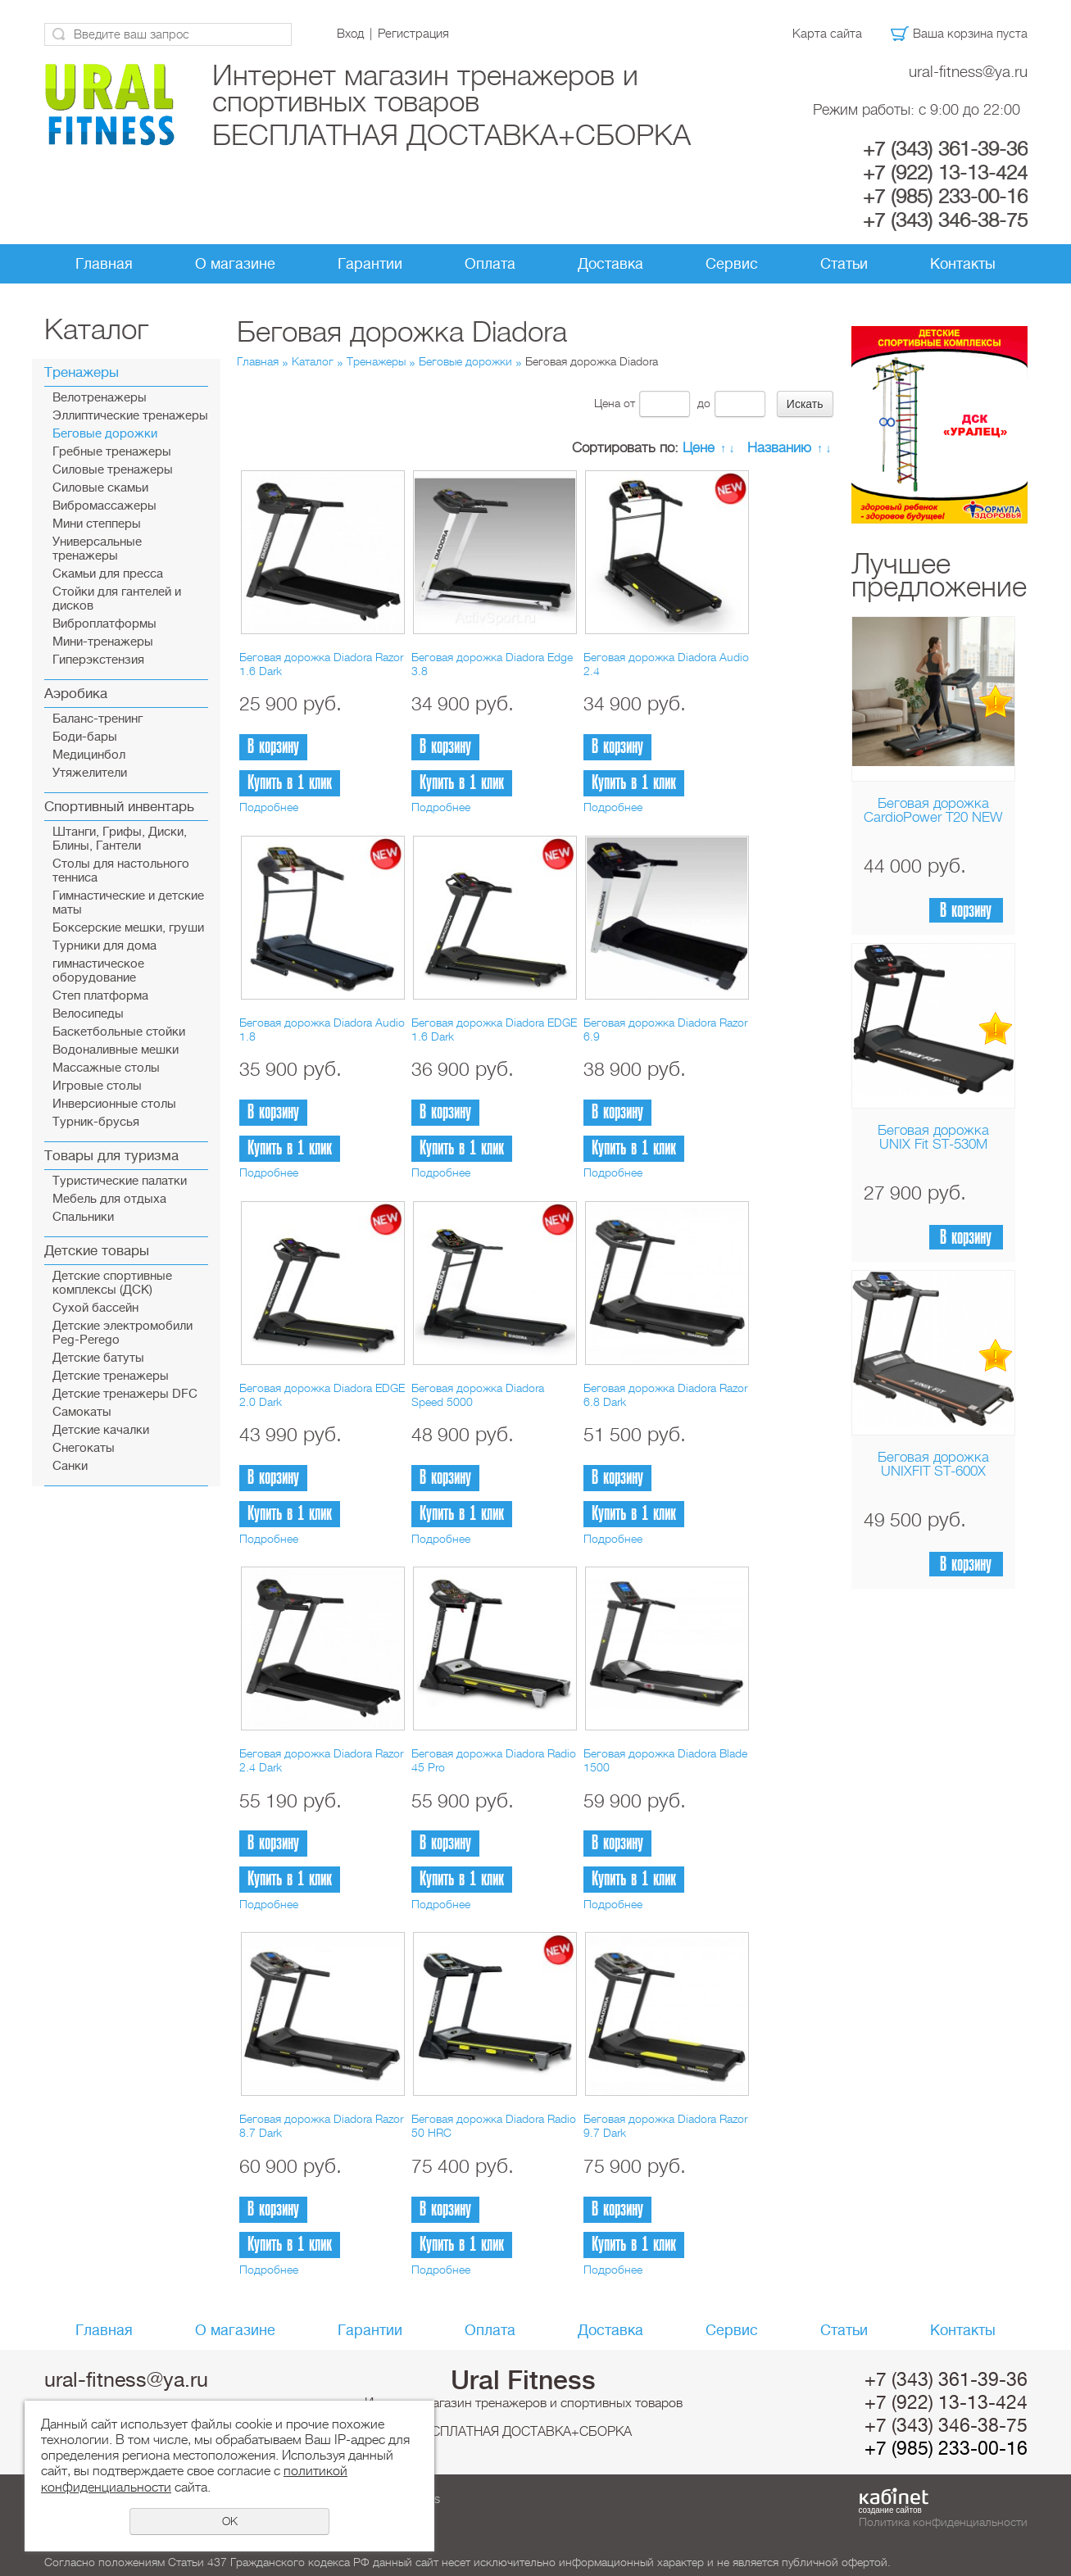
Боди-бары (84, 737)
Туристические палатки (119, 1181)
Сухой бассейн (95, 1308)
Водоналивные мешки (115, 1050)
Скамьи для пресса (107, 574)
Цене (699, 448)
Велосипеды (88, 1014)
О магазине (235, 264)
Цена (607, 403)
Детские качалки (100, 1430)
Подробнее (268, 807)
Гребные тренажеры (111, 452)
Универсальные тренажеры (97, 549)
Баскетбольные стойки (118, 1032)
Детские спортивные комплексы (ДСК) (112, 1283)
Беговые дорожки (104, 434)
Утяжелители (89, 773)
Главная (104, 264)
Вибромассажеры (104, 506)
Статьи (844, 264)
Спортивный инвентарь (119, 806)
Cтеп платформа (100, 996)
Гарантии (370, 264)
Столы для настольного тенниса (120, 871)
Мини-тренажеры (102, 642)
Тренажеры (81, 372)
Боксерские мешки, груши (128, 928)
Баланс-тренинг (97, 719)
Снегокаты (83, 1448)
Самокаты (81, 1412)
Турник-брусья (95, 1122)
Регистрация (413, 33)
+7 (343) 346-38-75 (945, 220)
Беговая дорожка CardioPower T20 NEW (933, 810)
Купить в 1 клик (289, 783)
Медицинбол (88, 755)
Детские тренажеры (110, 1376)
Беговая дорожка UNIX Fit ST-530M (933, 1137)
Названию (779, 448)
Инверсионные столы (114, 1104)
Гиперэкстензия (98, 660)
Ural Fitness (523, 2380)
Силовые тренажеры (112, 470)
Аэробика (75, 693)
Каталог (313, 361)
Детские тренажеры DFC (124, 1394)
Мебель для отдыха (109, 1199)
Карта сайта (827, 33)
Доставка (610, 264)
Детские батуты (98, 1358)
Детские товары (96, 1251)
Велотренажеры (99, 398)
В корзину (966, 911)
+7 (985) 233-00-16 (945, 196)
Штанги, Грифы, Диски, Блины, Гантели (119, 839)
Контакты (963, 264)
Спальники (83, 1217)
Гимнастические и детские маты (128, 903)
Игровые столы (97, 1086)
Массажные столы (106, 1068)
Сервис (732, 264)
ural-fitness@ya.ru (968, 71)
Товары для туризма (111, 1155)
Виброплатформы (104, 624)
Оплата (490, 264)
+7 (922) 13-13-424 (945, 172)
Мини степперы (96, 524)
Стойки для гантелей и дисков (116, 599)
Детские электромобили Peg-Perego (122, 1333)
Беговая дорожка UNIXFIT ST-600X (933, 1464)
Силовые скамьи (100, 488)
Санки (70, 1466)
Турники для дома (104, 946)
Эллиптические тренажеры (130, 416)
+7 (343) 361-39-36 (945, 149)
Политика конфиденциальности (943, 2521)
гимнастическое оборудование (98, 971)
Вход (350, 33)
